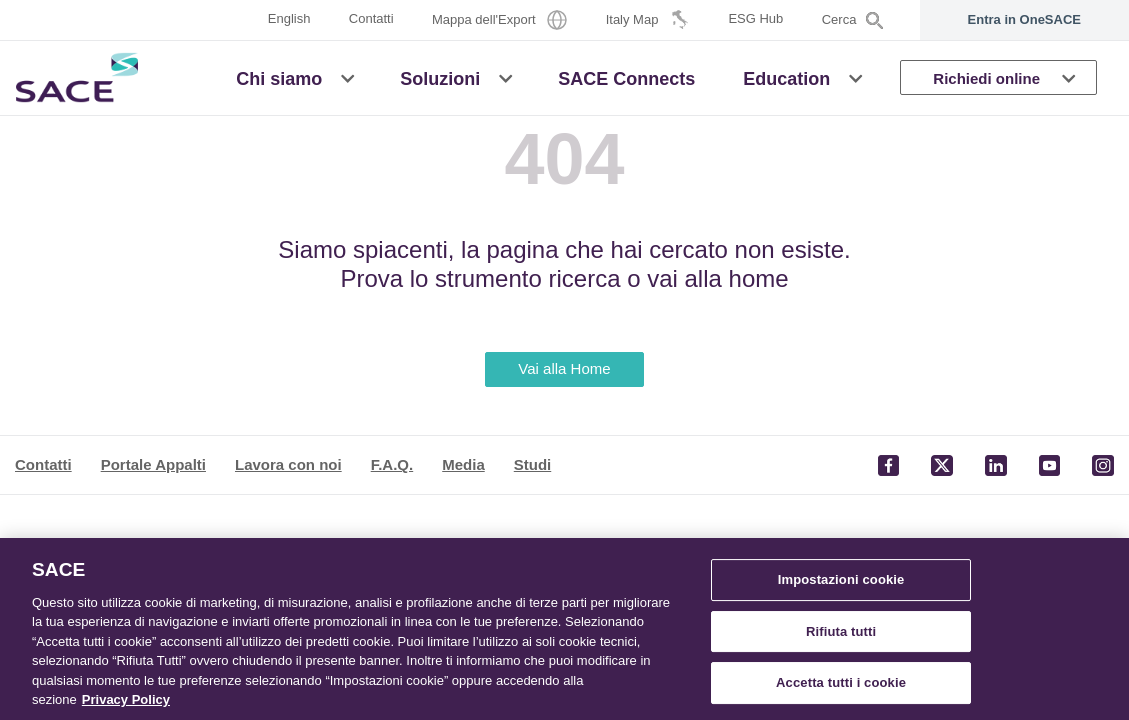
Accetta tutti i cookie (841, 682)
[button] (347, 77)
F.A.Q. (392, 464)
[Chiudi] (1097, 627)
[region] (564, 629)
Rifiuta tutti (841, 631)
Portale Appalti (153, 464)
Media (463, 464)
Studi (533, 464)
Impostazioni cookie (841, 579)
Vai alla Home (564, 368)
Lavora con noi (288, 464)
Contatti (43, 464)
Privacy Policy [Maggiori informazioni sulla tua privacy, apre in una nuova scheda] (126, 699)
